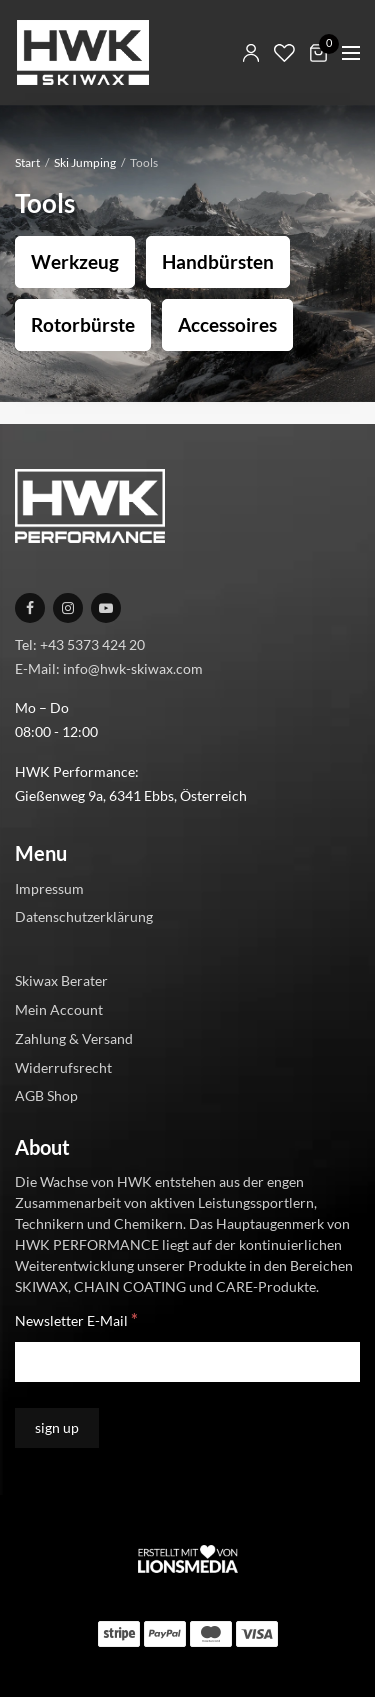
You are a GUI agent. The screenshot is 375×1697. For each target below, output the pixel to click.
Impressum (49, 888)
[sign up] (57, 1428)
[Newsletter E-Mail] (187, 1362)
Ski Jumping (85, 162)
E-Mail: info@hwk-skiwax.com (109, 668)
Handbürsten (218, 261)
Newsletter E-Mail (76, 1319)
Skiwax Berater (61, 980)
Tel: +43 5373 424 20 (80, 644)
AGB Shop (46, 1095)
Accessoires (227, 324)
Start (27, 162)
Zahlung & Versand (74, 1038)
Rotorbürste (83, 324)
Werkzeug (75, 261)
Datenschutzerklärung (84, 916)
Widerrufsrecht (63, 1067)
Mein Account (59, 1009)
